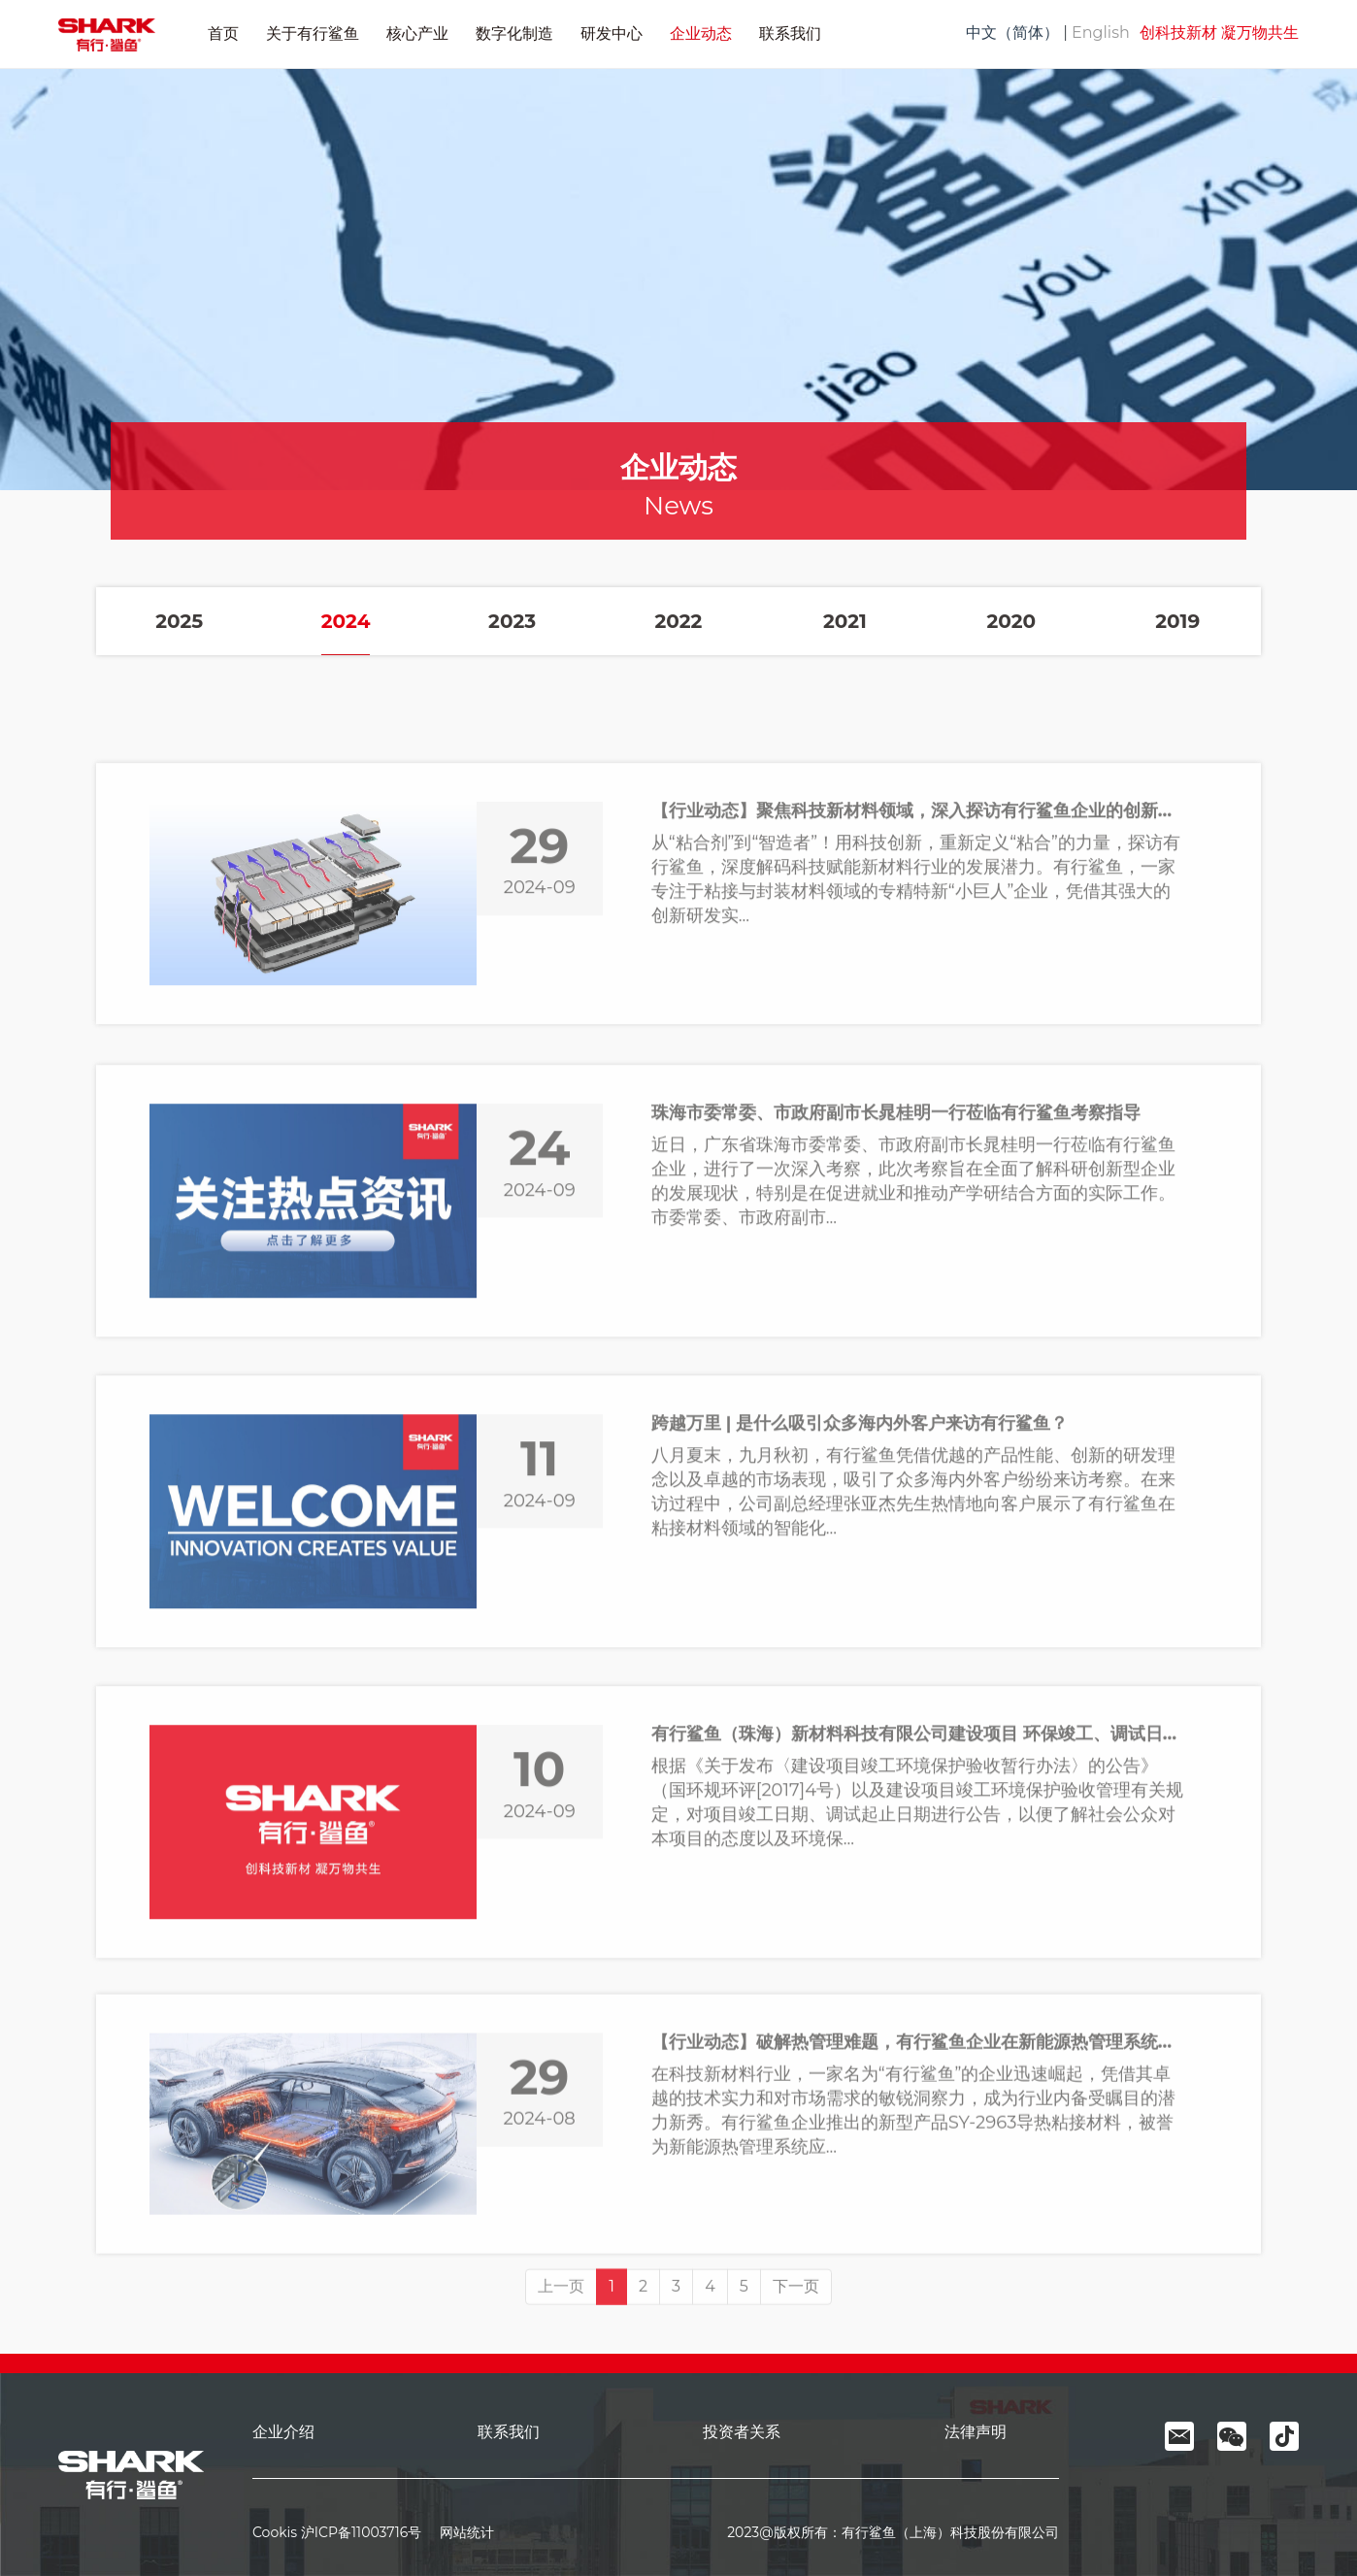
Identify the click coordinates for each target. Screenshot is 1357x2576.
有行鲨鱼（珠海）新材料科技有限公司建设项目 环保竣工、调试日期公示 (919, 1936)
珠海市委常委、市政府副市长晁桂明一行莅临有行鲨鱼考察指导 (896, 1316)
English (1101, 32)
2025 (179, 623)
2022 (679, 623)
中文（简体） (1012, 32)
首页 (223, 33)
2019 (1177, 623)
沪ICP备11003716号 (361, 2532)
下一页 (796, 2338)
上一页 (561, 2338)
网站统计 (459, 2532)
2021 (845, 623)
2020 (1011, 623)
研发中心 (611, 33)
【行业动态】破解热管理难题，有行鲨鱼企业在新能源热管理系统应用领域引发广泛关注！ (919, 2236)
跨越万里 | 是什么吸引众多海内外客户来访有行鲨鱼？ (860, 1625)
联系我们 (790, 33)
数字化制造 (514, 33)
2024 (346, 623)
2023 (512, 623)
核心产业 (417, 33)
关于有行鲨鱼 (312, 33)
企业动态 (701, 33)
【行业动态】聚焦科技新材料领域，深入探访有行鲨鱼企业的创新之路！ (919, 1006)
